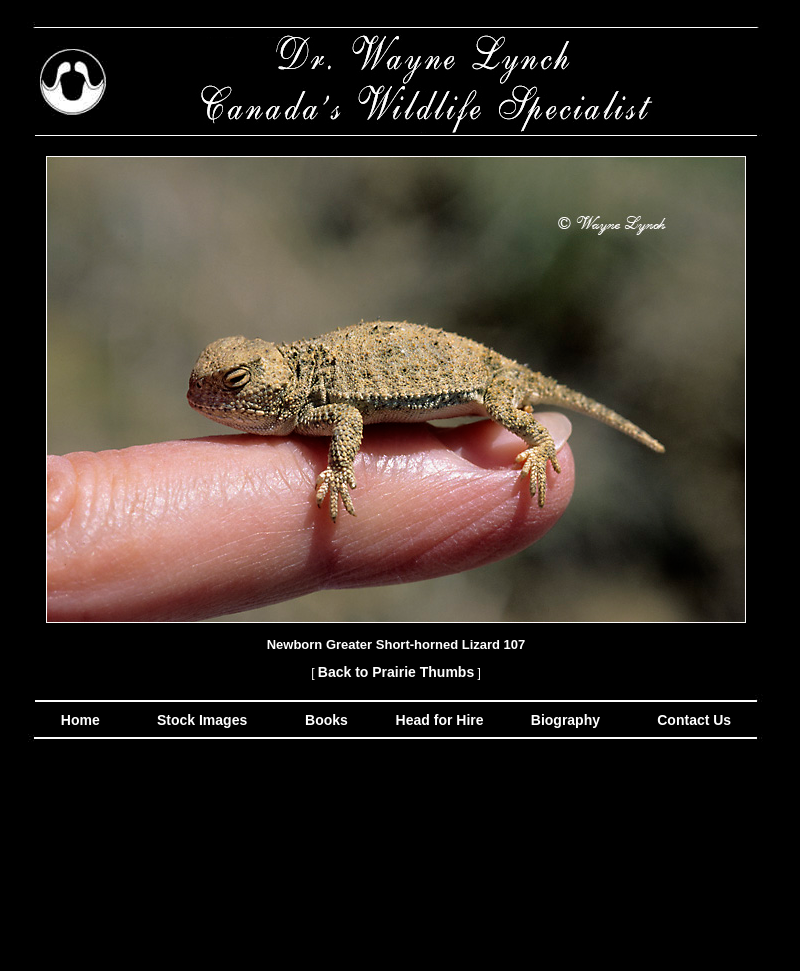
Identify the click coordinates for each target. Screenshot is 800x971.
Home (80, 720)
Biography (563, 720)
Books (328, 720)
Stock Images (200, 720)
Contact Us (692, 720)
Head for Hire (442, 720)
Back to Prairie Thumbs (396, 672)
